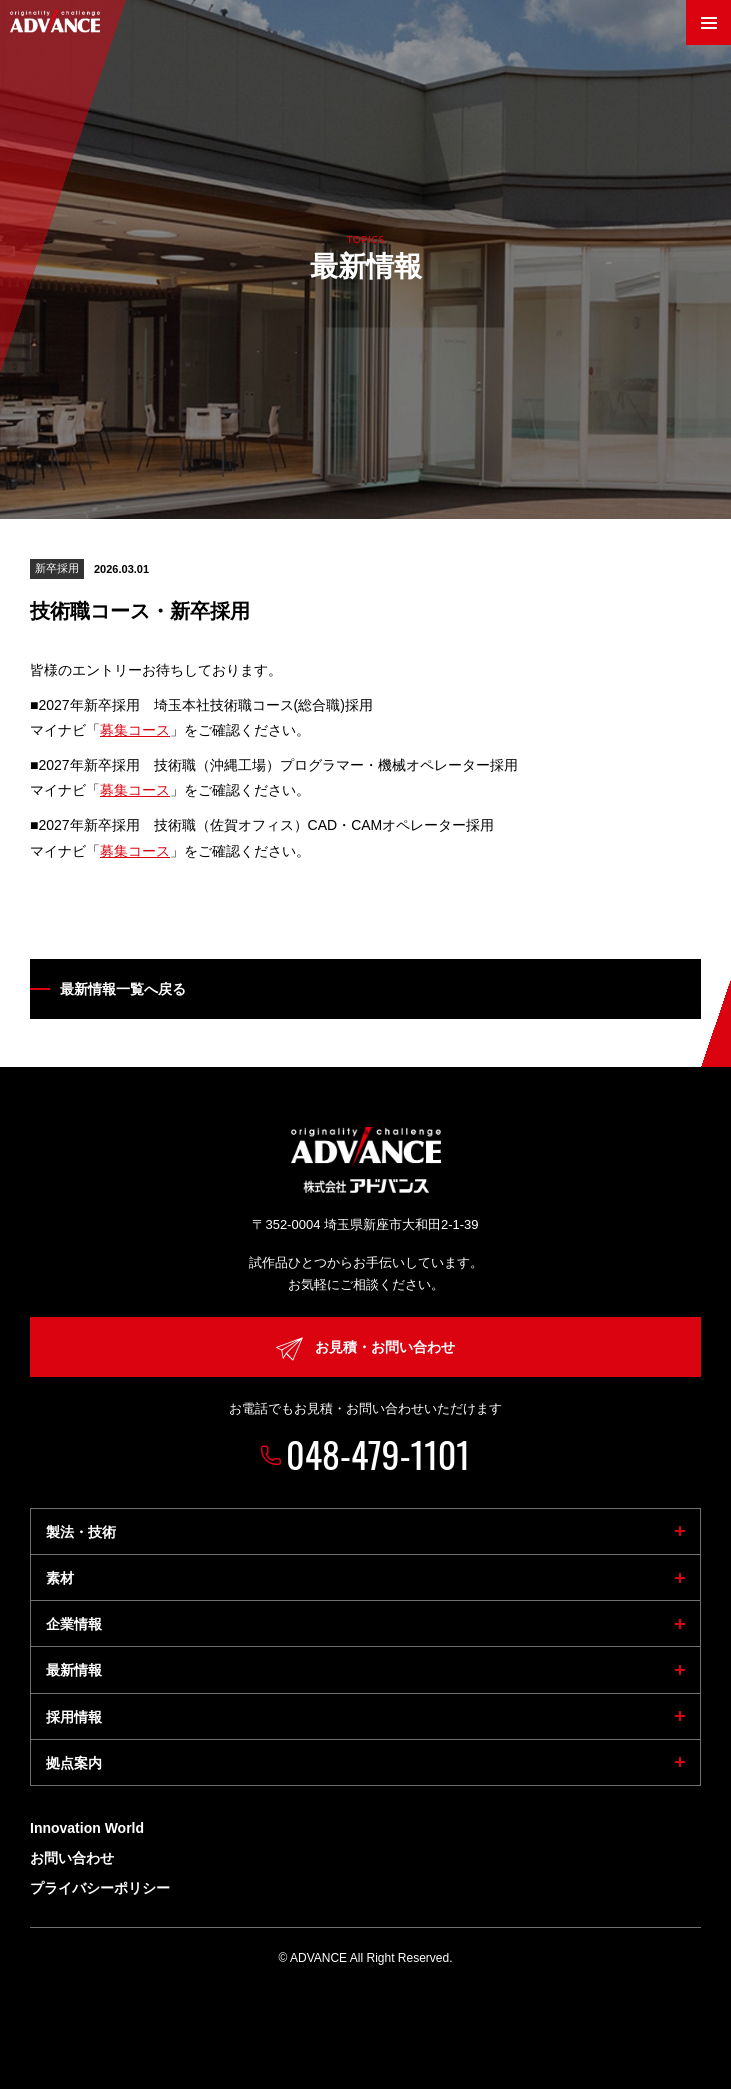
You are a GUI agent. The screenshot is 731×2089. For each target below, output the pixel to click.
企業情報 (74, 1624)
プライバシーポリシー (100, 1888)
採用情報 (74, 1717)
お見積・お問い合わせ (365, 1348)
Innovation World (87, 1828)
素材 (60, 1578)
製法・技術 (81, 1532)
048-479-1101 (378, 1453)
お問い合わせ (72, 1858)
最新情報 (74, 1670)
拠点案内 (74, 1763)
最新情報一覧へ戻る (123, 989)
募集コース (135, 730)
